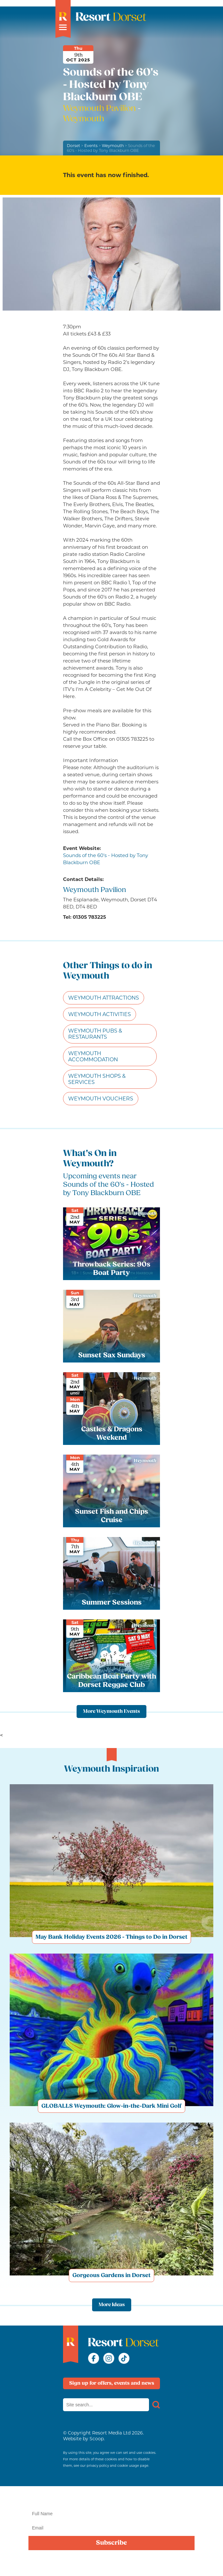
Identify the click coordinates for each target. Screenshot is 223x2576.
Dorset (73, 145)
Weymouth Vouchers (100, 1099)
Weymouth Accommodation (93, 1056)
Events (91, 145)
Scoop (97, 2439)
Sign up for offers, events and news (111, 2383)
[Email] (111, 2528)
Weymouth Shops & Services (97, 1079)
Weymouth (113, 145)
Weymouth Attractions (103, 998)
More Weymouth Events (111, 1711)
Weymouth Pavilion (100, 108)
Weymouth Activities (99, 1014)
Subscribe (111, 2543)
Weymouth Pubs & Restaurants (95, 1034)
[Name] (111, 2513)
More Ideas (112, 2304)
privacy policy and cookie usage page (117, 2466)
